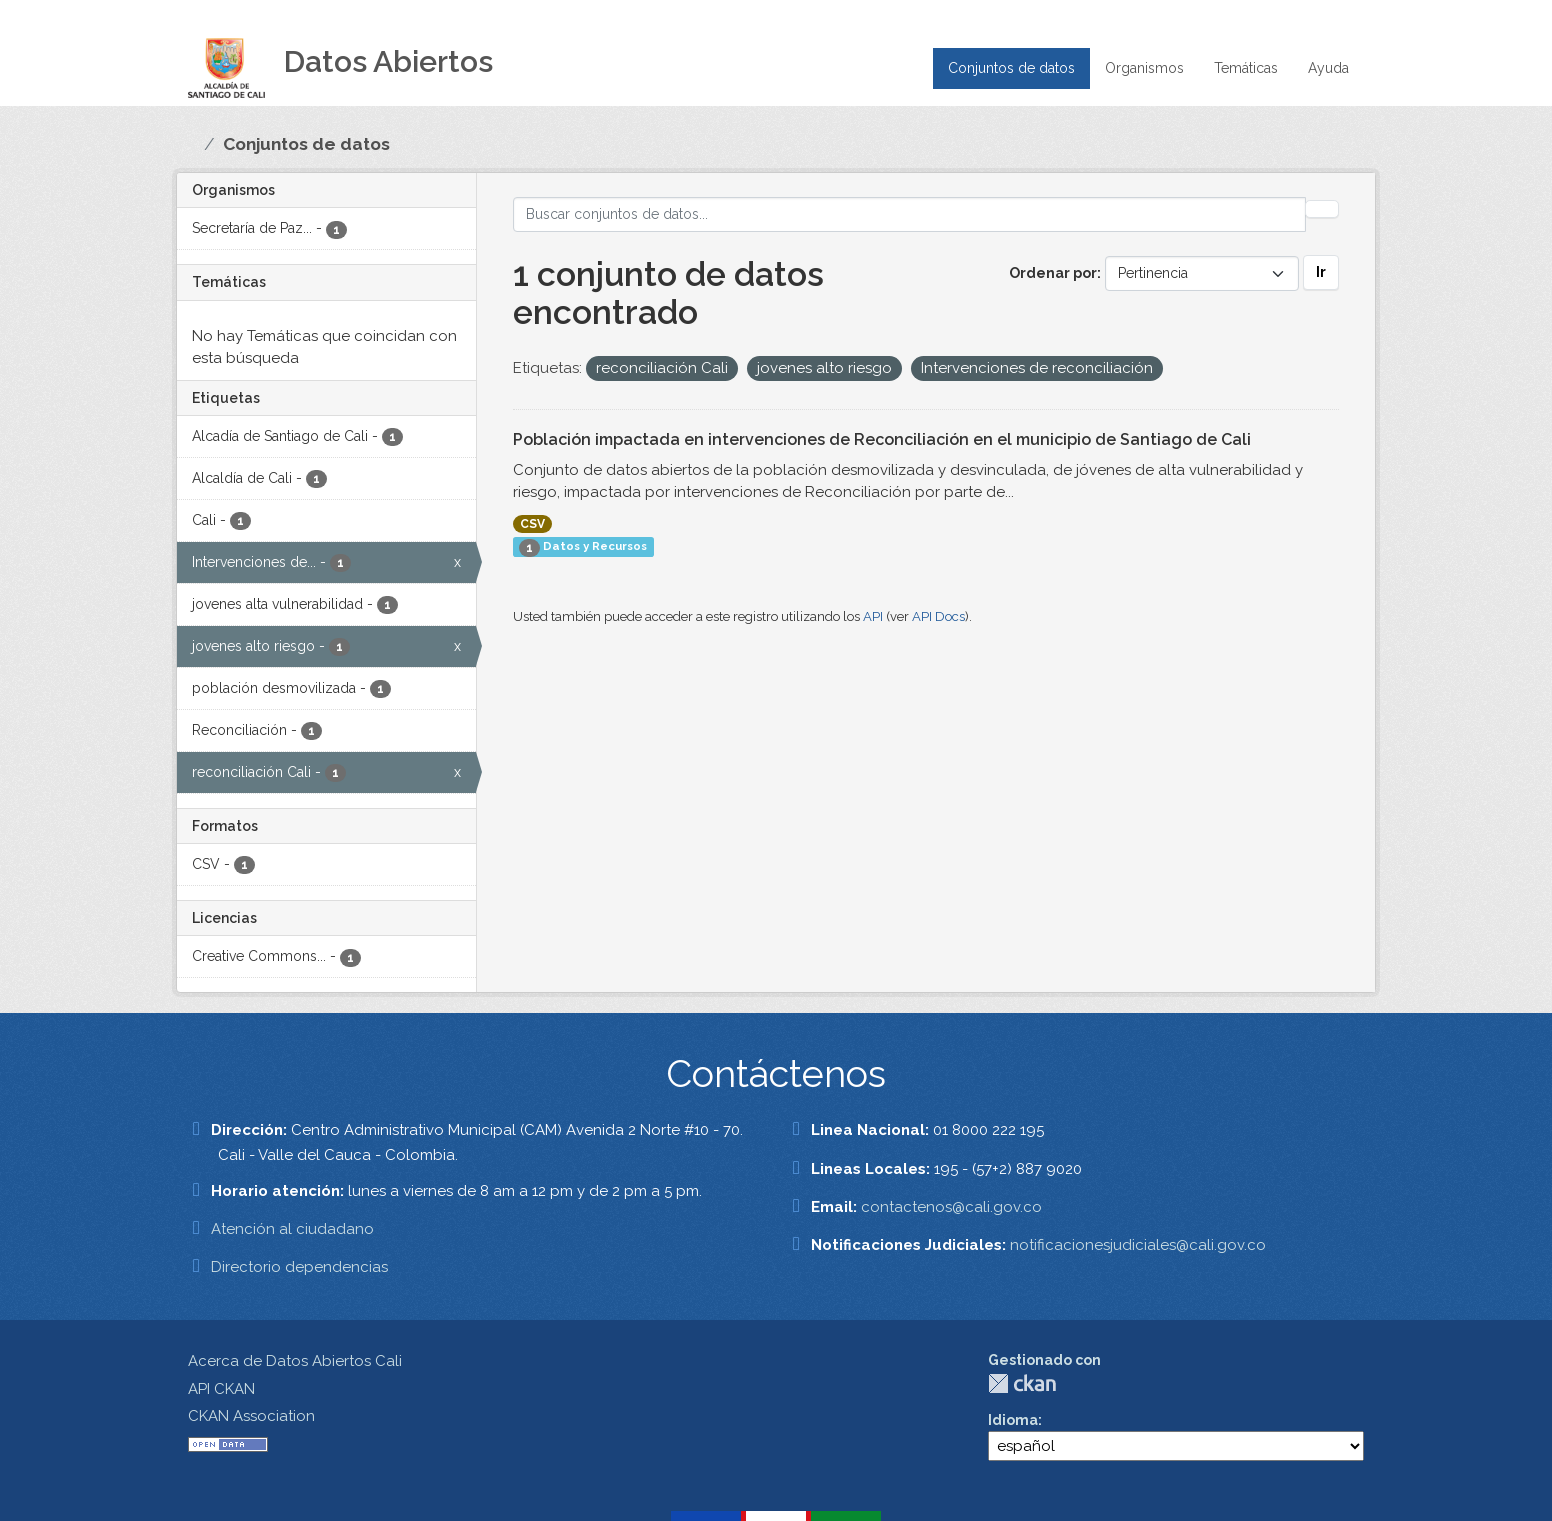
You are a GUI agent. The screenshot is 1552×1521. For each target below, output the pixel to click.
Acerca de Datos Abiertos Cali (295, 1361)
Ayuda (1328, 68)
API (873, 616)
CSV (532, 524)
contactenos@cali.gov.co (951, 1207)
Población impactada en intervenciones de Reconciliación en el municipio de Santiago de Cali (882, 439)
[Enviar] (1322, 209)
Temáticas (1246, 68)
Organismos (1144, 68)
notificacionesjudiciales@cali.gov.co (1138, 1245)
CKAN (1022, 1383)
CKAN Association (251, 1416)
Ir (1321, 272)
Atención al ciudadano (292, 1229)
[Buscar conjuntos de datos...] (910, 214)
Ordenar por (1053, 273)
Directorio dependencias (299, 1267)
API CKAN (221, 1389)
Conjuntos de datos (1011, 68)
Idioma (1013, 1420)
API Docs (938, 616)
